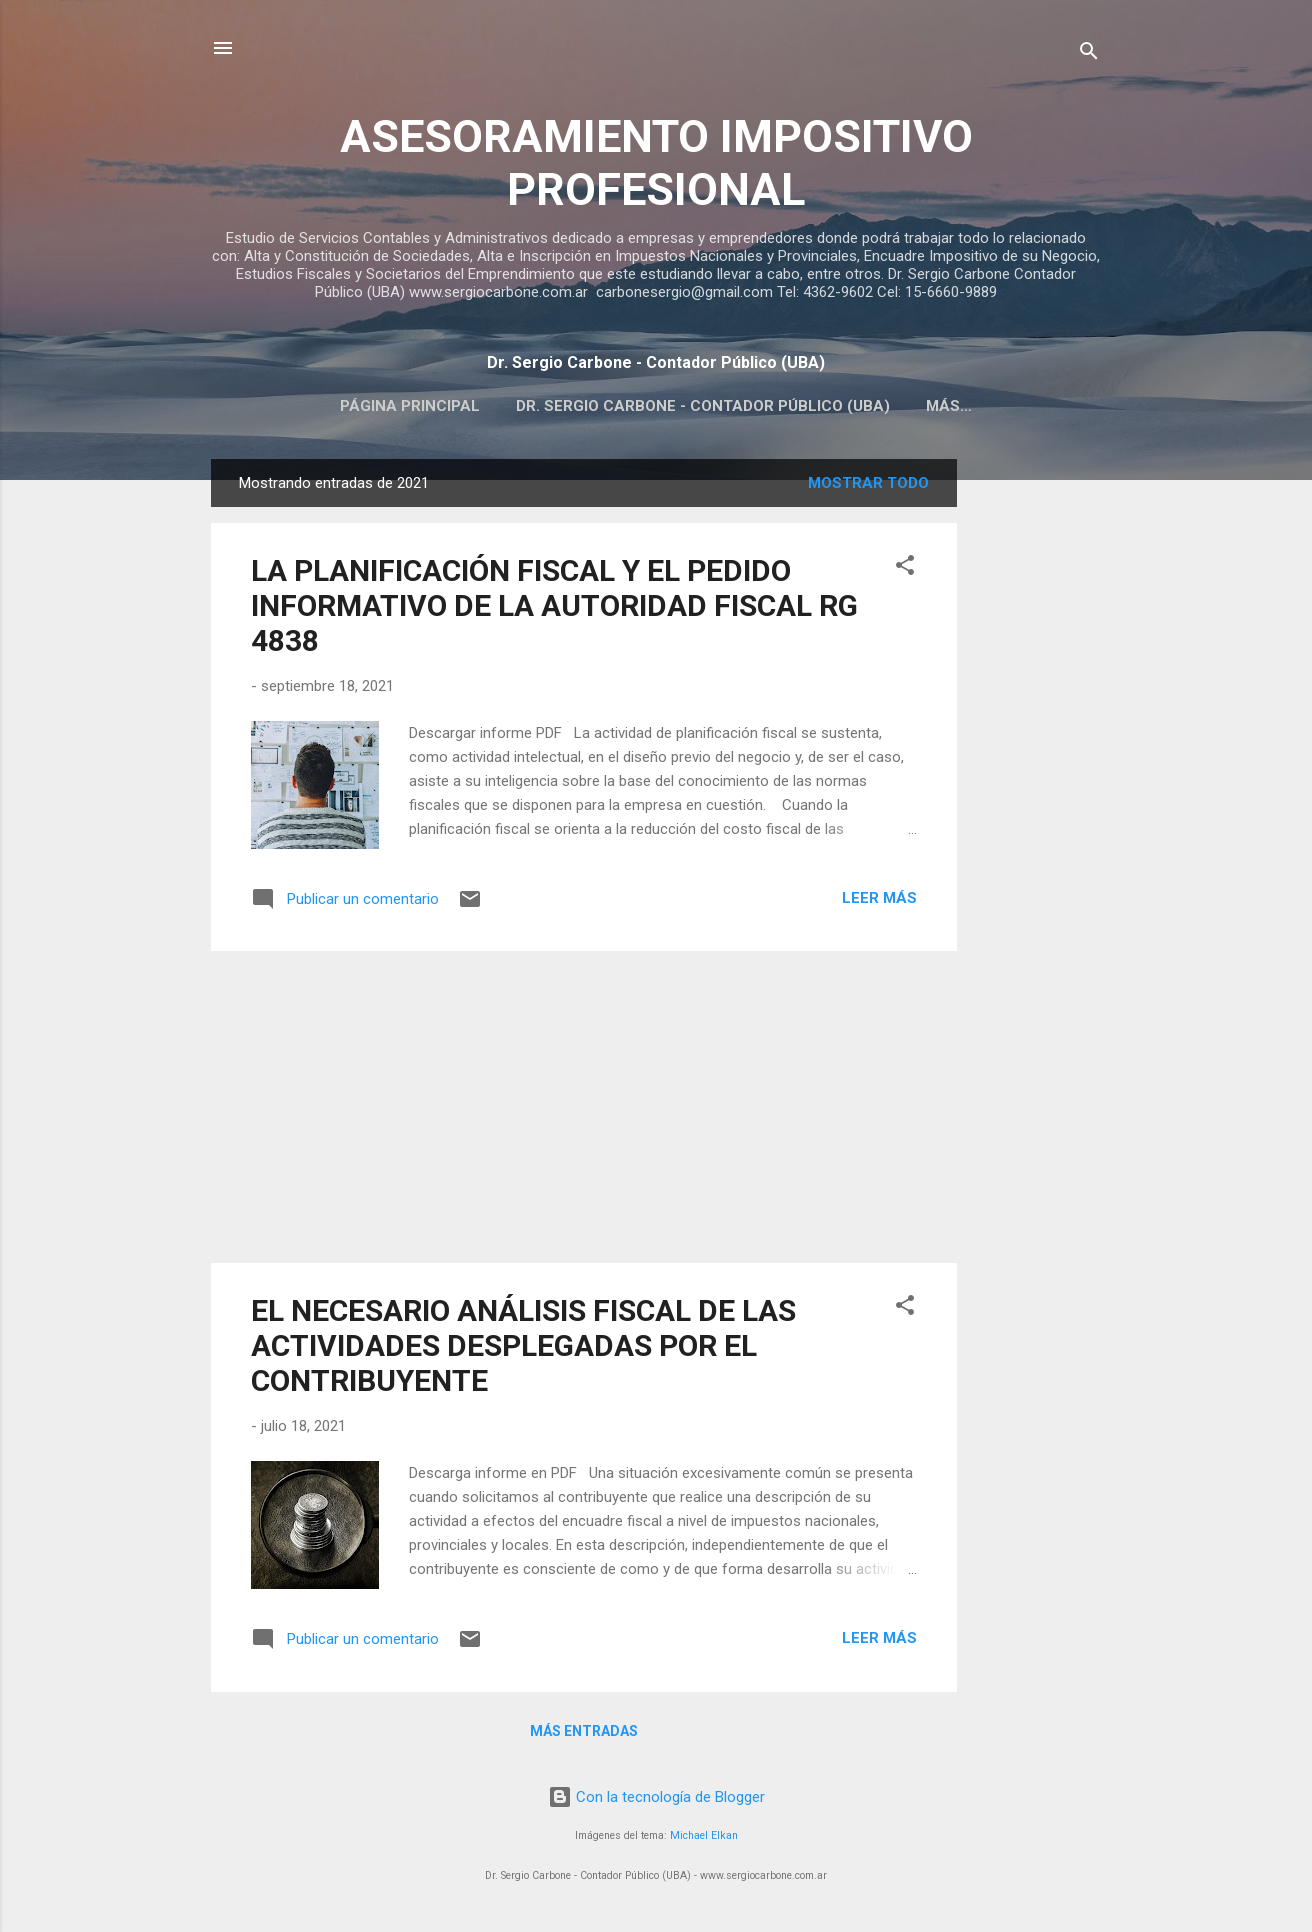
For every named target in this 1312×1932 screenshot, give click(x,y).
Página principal (410, 406)
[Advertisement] (1037, 763)
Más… (949, 406)
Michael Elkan (704, 1839)
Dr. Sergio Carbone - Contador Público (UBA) (703, 406)
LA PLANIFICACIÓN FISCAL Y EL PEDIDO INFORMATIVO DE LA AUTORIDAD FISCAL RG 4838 (554, 609)
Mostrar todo (868, 487)
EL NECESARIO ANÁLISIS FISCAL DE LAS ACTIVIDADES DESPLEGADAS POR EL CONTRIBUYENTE (523, 1349)
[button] (905, 572)
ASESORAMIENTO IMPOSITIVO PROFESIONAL (656, 163)
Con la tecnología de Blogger (656, 1801)
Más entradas (584, 1735)
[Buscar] (1089, 54)
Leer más (879, 902)
